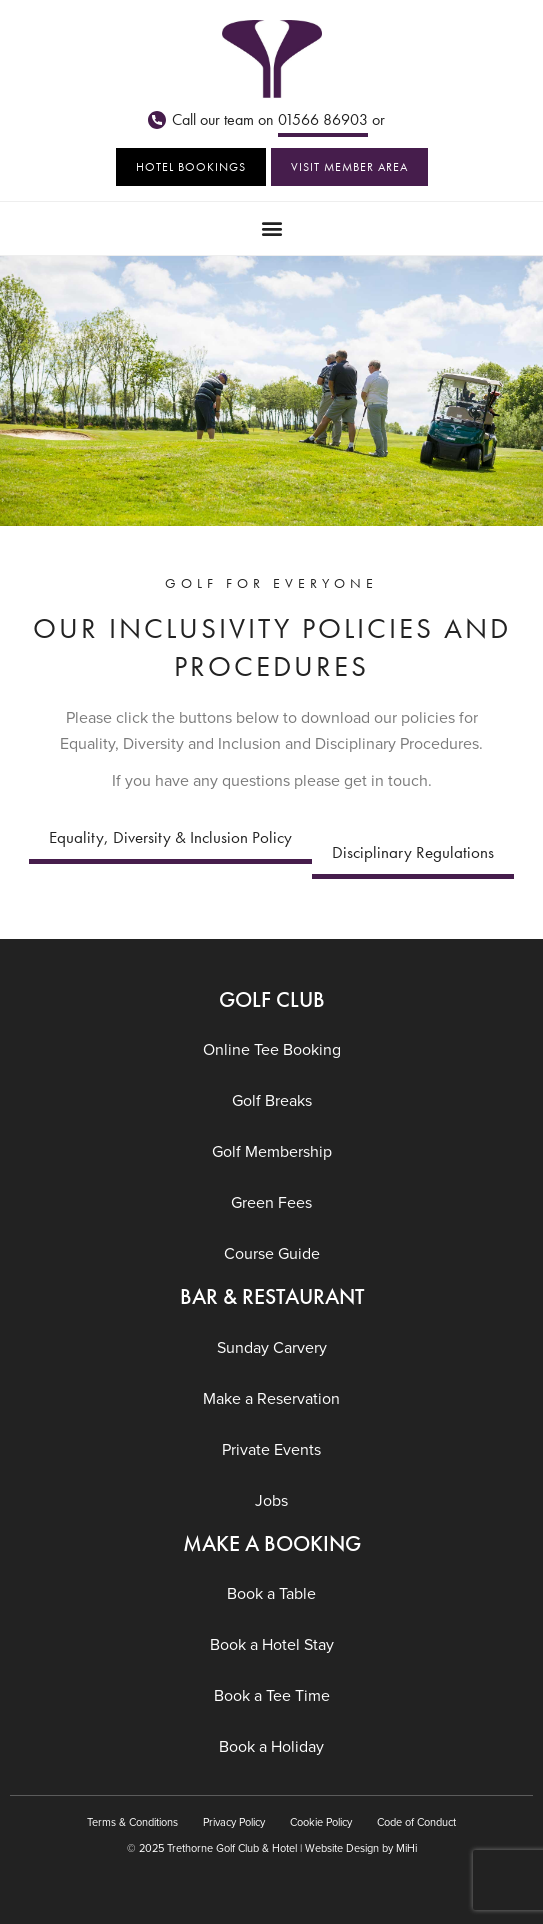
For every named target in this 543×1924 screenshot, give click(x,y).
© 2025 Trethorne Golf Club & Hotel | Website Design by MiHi (272, 1848)
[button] (271, 228)
